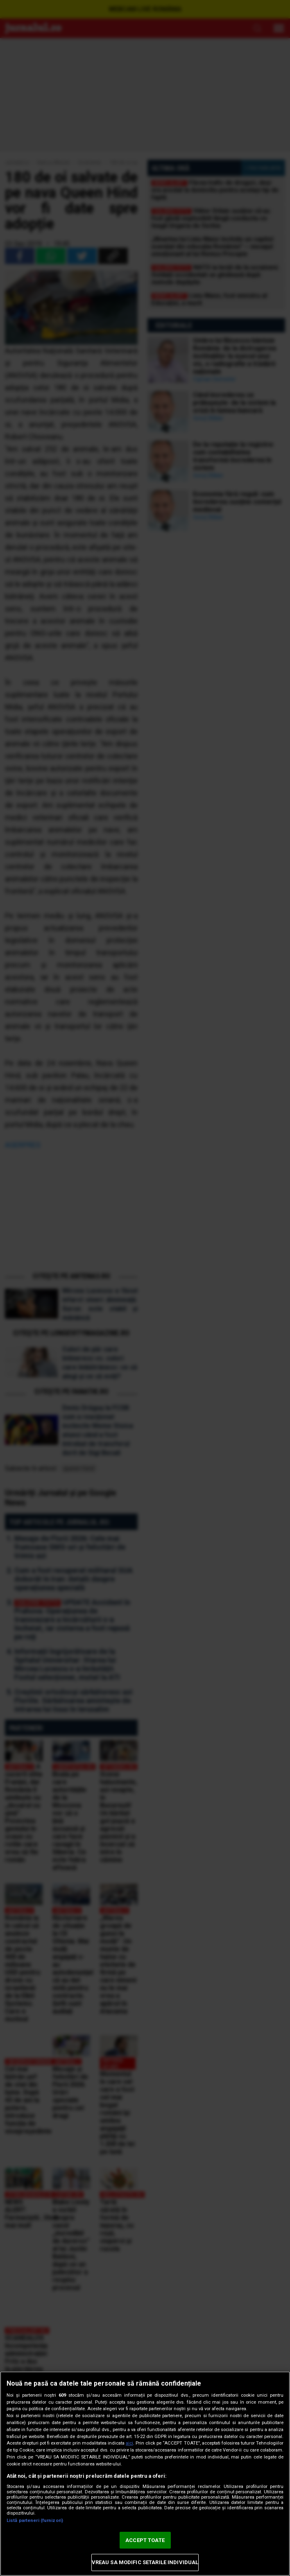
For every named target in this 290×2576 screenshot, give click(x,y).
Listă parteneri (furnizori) (35, 2520)
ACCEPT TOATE (145, 2540)
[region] (145, 2473)
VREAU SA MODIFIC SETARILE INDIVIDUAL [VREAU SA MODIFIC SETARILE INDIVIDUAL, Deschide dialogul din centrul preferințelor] (145, 2562)
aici (129, 2443)
